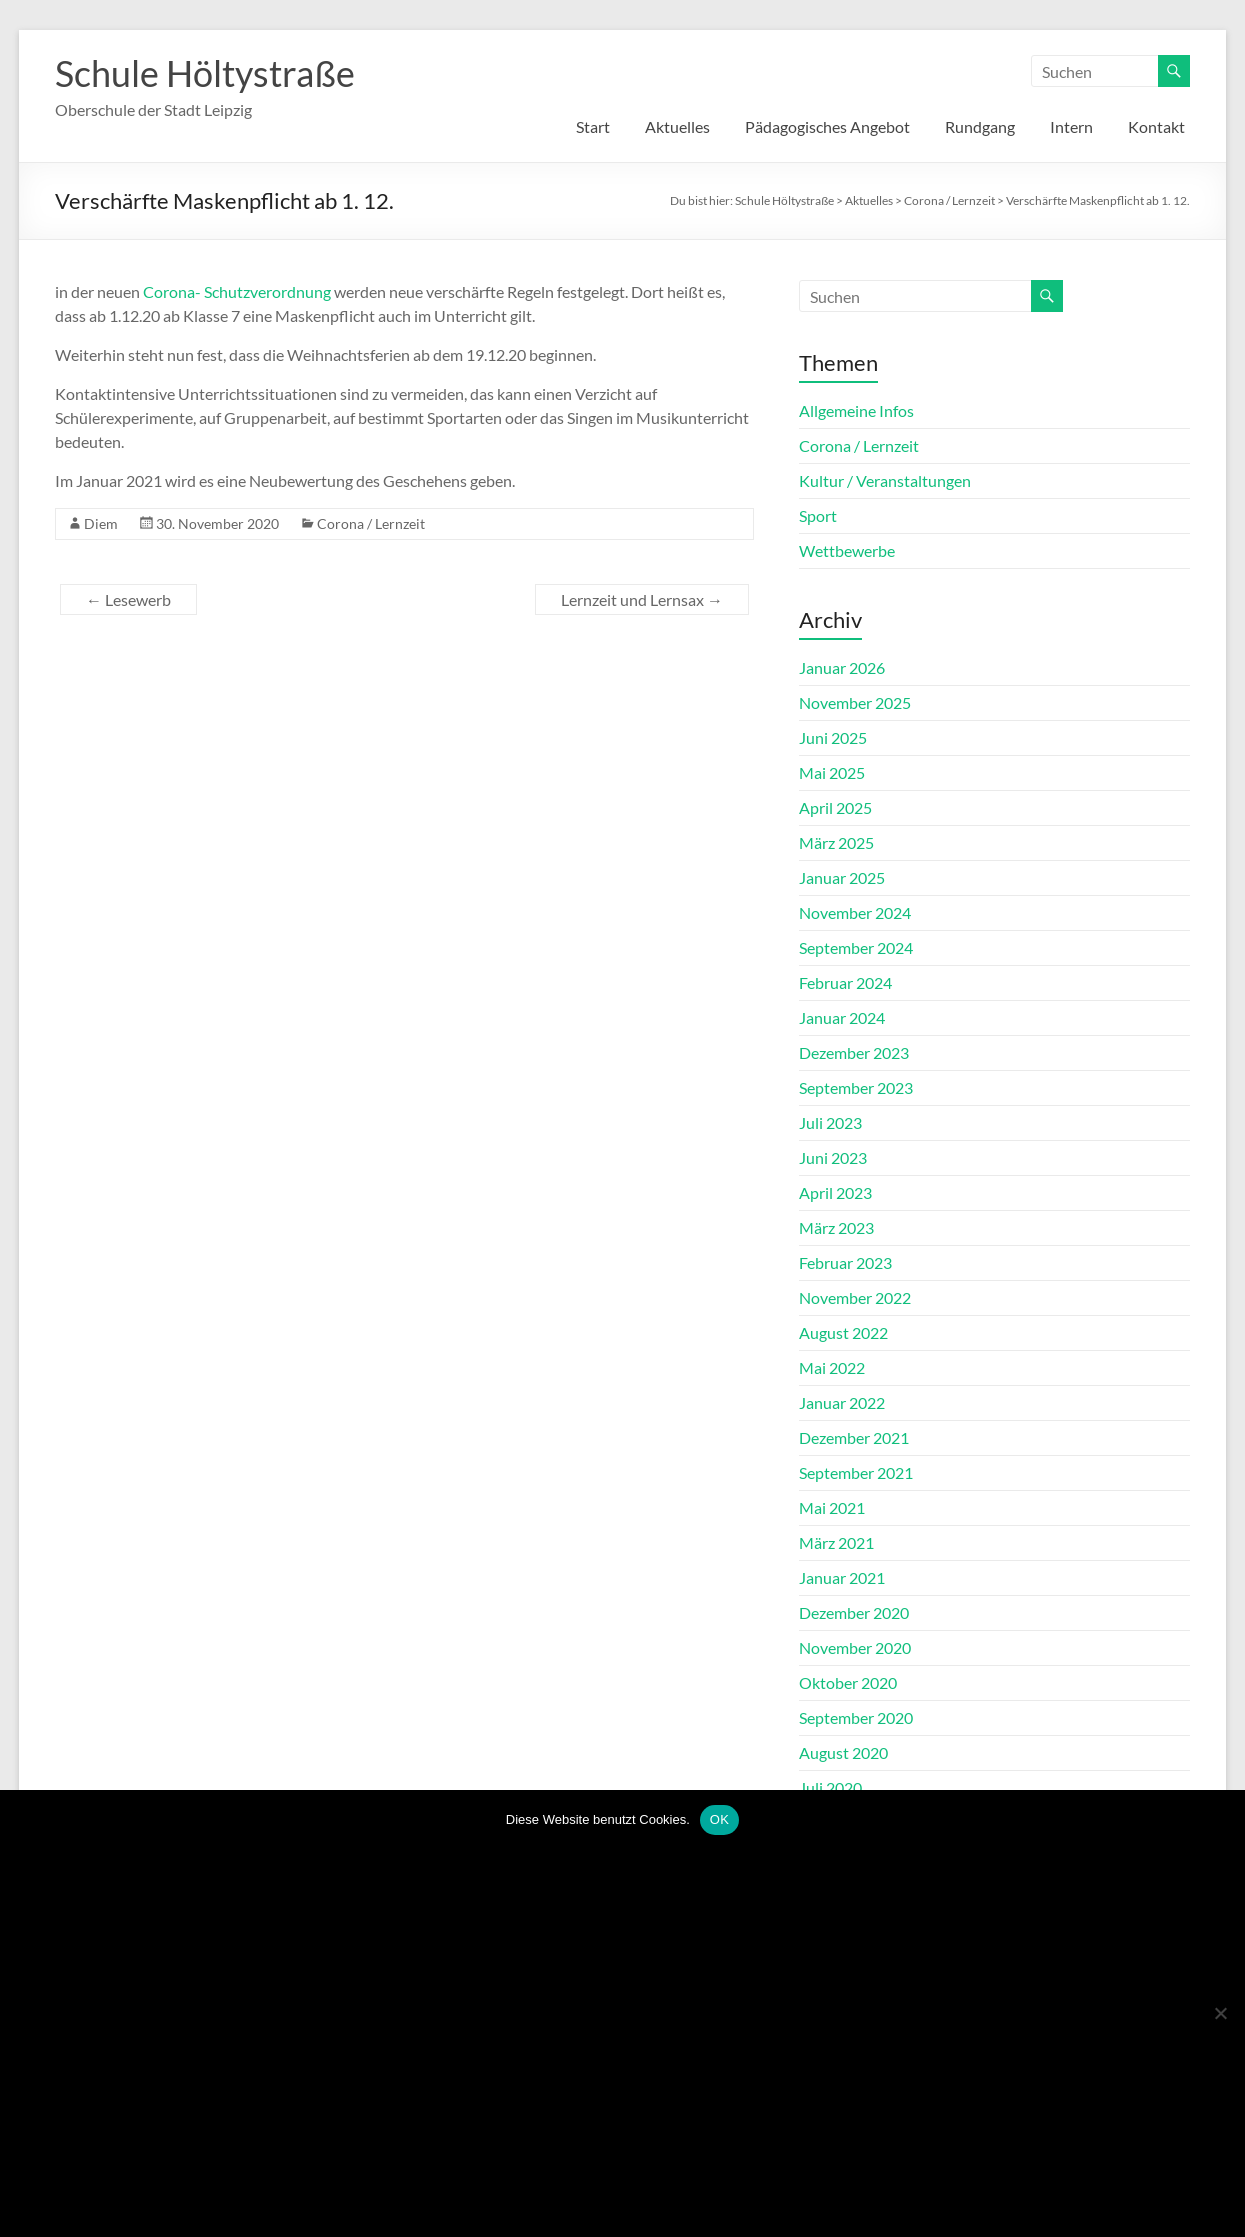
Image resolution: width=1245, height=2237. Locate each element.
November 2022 (855, 1297)
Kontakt (1156, 126)
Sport (818, 515)
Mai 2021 (832, 1507)
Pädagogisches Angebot (827, 126)
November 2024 (855, 912)
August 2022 (843, 1332)
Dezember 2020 (854, 1612)
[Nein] (1220, 2013)
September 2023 (856, 1087)
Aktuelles (677, 126)
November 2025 (855, 702)
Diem (101, 523)
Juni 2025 (833, 737)
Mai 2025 (832, 772)
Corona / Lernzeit (371, 523)
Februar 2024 (845, 982)
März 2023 (836, 1227)
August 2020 (843, 1752)
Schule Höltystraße (205, 73)
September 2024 (856, 947)
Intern (1071, 126)
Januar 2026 (842, 667)
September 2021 (856, 1472)
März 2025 (836, 842)
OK (719, 1819)
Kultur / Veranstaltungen (885, 480)
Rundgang (980, 126)
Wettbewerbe (847, 550)
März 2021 (836, 1542)
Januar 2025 (842, 877)
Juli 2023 (830, 1122)
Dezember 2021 (854, 1437)
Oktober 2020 (848, 1682)
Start (593, 126)
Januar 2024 (842, 1017)
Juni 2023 (833, 1157)
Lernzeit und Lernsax (642, 599)
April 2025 (835, 807)
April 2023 (835, 1192)
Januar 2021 (842, 1577)
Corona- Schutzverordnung (237, 291)
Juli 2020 (830, 1787)
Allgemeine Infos (856, 410)
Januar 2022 (842, 1402)
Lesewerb (128, 599)
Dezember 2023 (854, 1052)
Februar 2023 (845, 1262)
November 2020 (855, 1647)
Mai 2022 (832, 1367)
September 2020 (856, 1717)
